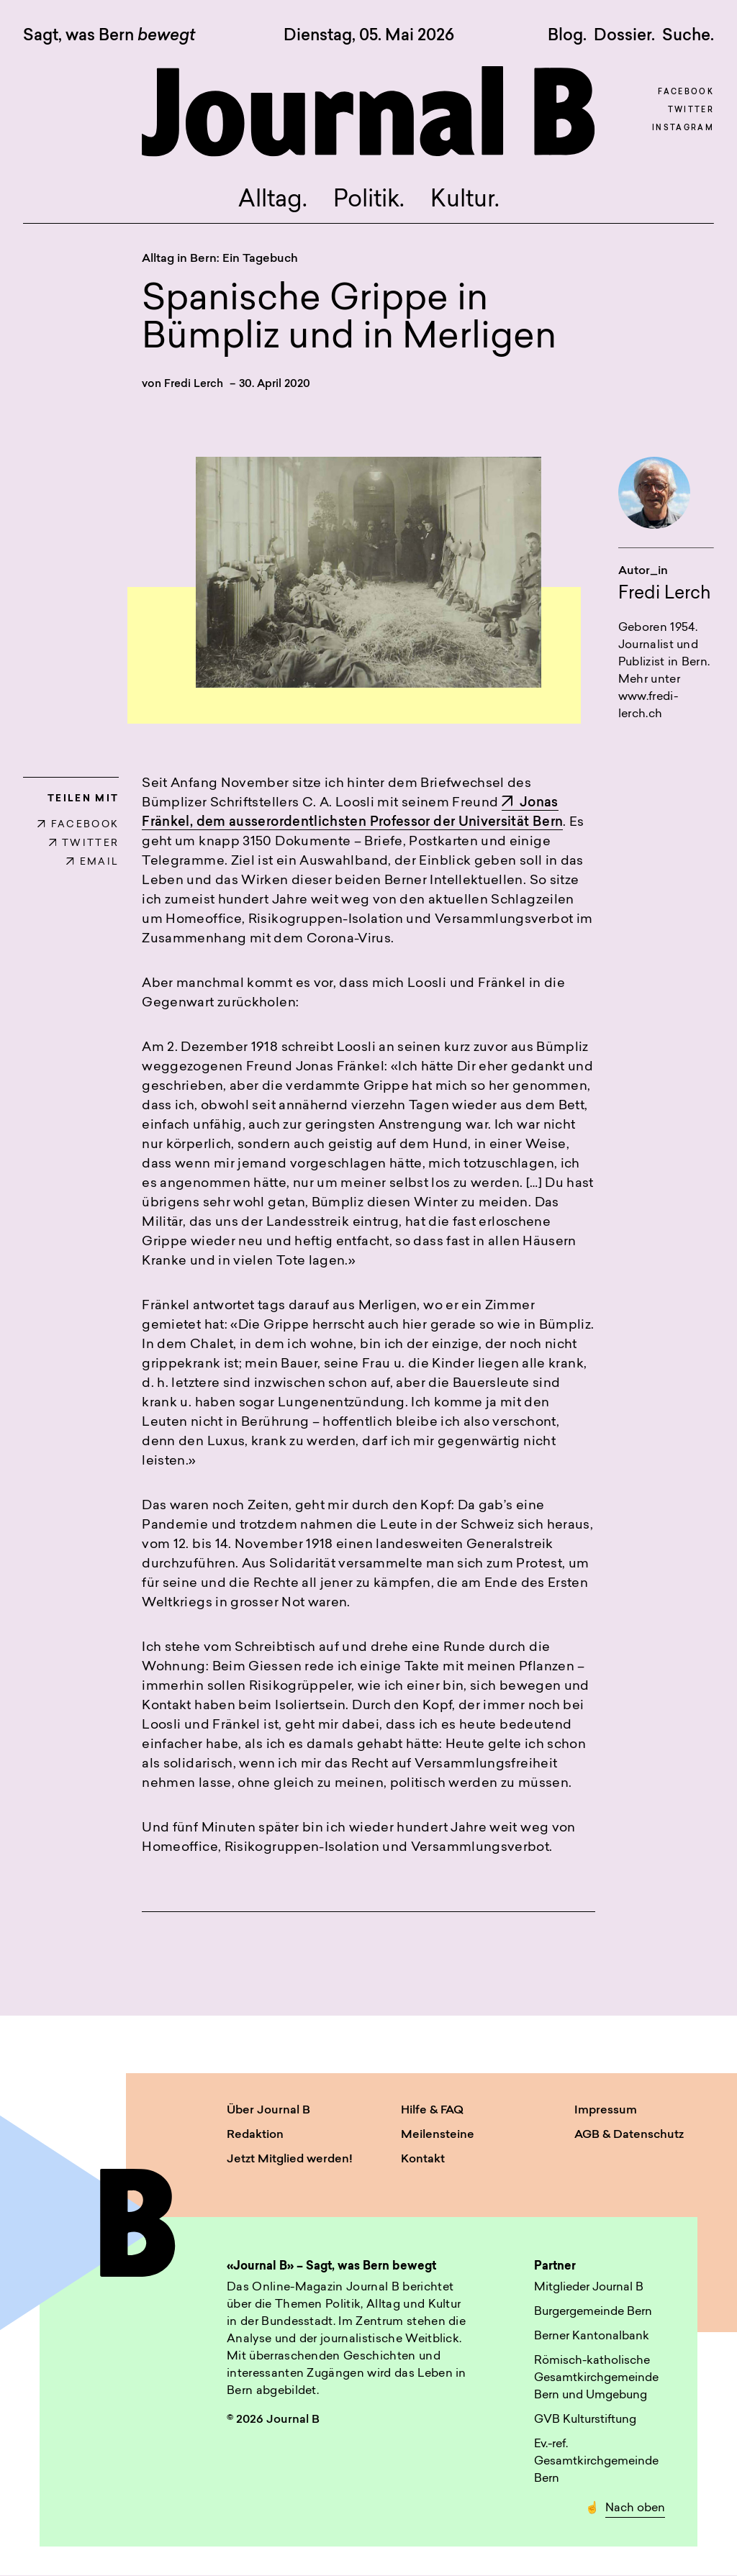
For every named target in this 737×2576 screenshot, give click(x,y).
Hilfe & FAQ (432, 2111)
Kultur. (464, 201)
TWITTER (84, 844)
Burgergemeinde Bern (593, 2312)
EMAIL (92, 863)
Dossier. (624, 36)
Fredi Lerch (193, 384)
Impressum (605, 2111)
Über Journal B (268, 2111)
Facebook (686, 92)
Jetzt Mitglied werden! (290, 2160)
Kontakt (423, 2160)
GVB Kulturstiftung (585, 2420)
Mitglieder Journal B (588, 2287)
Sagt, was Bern (109, 37)
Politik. (368, 201)
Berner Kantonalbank (591, 2336)
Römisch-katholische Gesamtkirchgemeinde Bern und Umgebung (596, 2378)
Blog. (567, 36)
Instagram (683, 128)
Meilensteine (437, 2136)
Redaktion (255, 2136)
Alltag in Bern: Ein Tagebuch (220, 259)
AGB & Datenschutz (629, 2136)
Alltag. (272, 201)
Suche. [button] (688, 36)
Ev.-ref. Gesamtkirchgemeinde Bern (596, 2462)
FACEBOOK (78, 825)
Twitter (691, 110)
